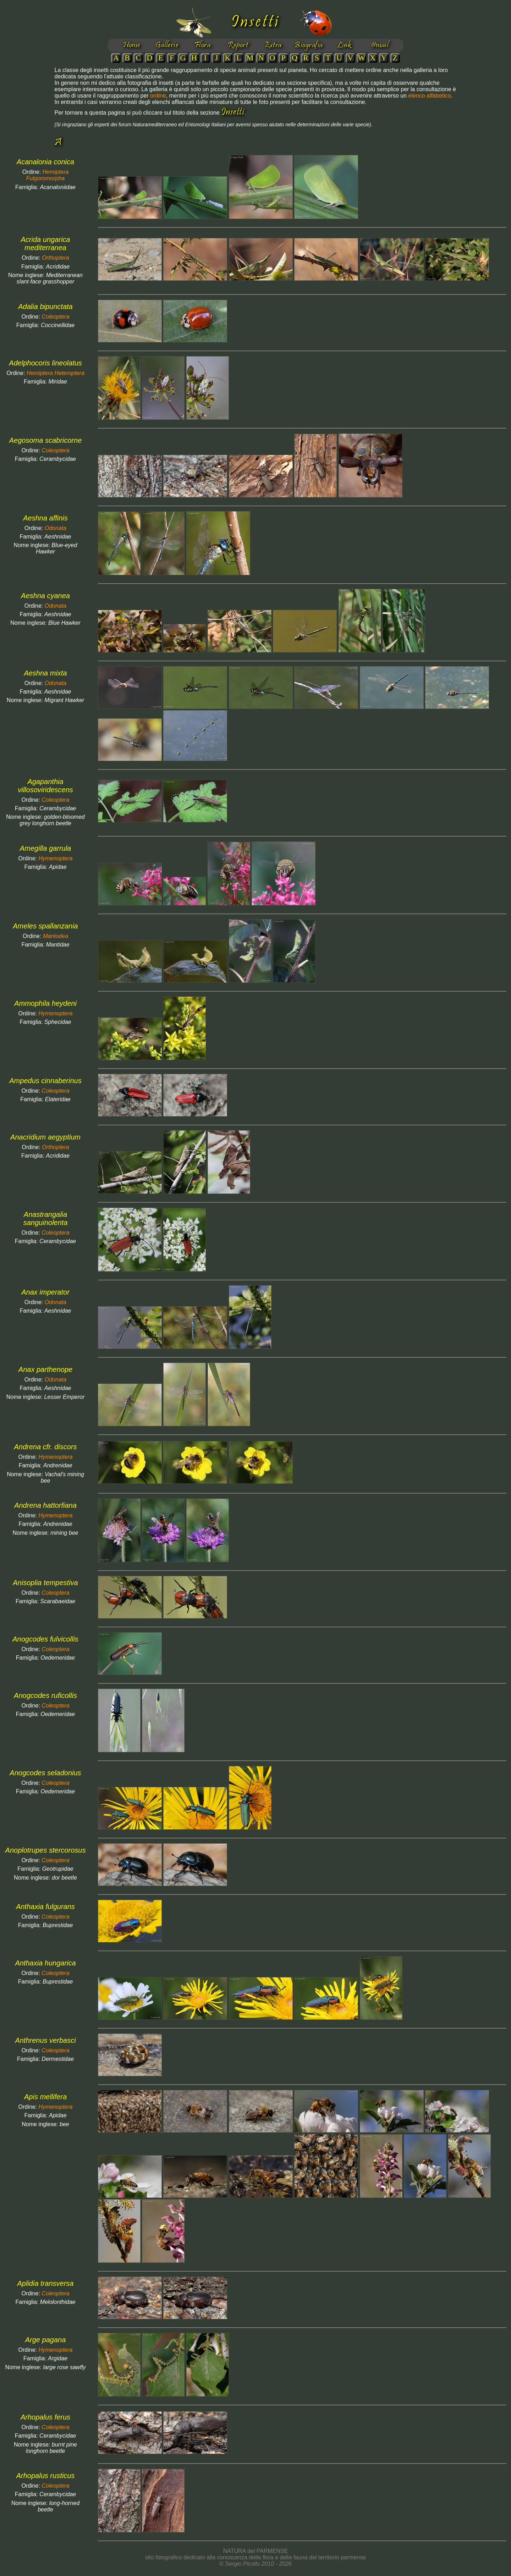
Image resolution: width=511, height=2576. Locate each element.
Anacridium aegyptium (45, 1137)
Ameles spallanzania (45, 926)
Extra (273, 45)
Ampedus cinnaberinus (45, 1081)
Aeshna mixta (45, 673)
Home (131, 45)
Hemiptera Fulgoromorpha (47, 175)
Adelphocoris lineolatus (45, 363)
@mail (380, 45)
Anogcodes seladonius (45, 1773)
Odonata (55, 528)
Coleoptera (55, 317)
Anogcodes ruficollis (45, 1695)
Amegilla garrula (45, 848)
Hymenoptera (55, 858)
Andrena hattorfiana (45, 1505)
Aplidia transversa (45, 2283)
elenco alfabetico (429, 96)
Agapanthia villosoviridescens (45, 786)
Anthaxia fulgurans (45, 1906)
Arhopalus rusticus (45, 2476)
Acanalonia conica (45, 162)
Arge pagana (45, 2340)
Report (237, 45)
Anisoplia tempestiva (45, 1583)
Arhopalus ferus (45, 2417)
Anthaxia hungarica (45, 1963)
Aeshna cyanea (45, 596)
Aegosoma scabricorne (45, 440)
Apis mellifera (45, 2097)
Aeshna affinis (45, 518)
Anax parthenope (45, 1369)
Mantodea (55, 936)
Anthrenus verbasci (45, 2040)
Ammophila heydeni (45, 1003)
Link (344, 45)
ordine (158, 96)
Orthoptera (55, 258)
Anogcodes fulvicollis (45, 1639)
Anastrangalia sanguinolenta (45, 1218)
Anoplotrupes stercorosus (45, 1850)
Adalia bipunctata (45, 306)
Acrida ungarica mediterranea (45, 244)
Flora (202, 45)
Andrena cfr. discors (45, 1447)
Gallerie (166, 45)
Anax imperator (45, 1292)
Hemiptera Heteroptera (55, 373)
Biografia (309, 45)
